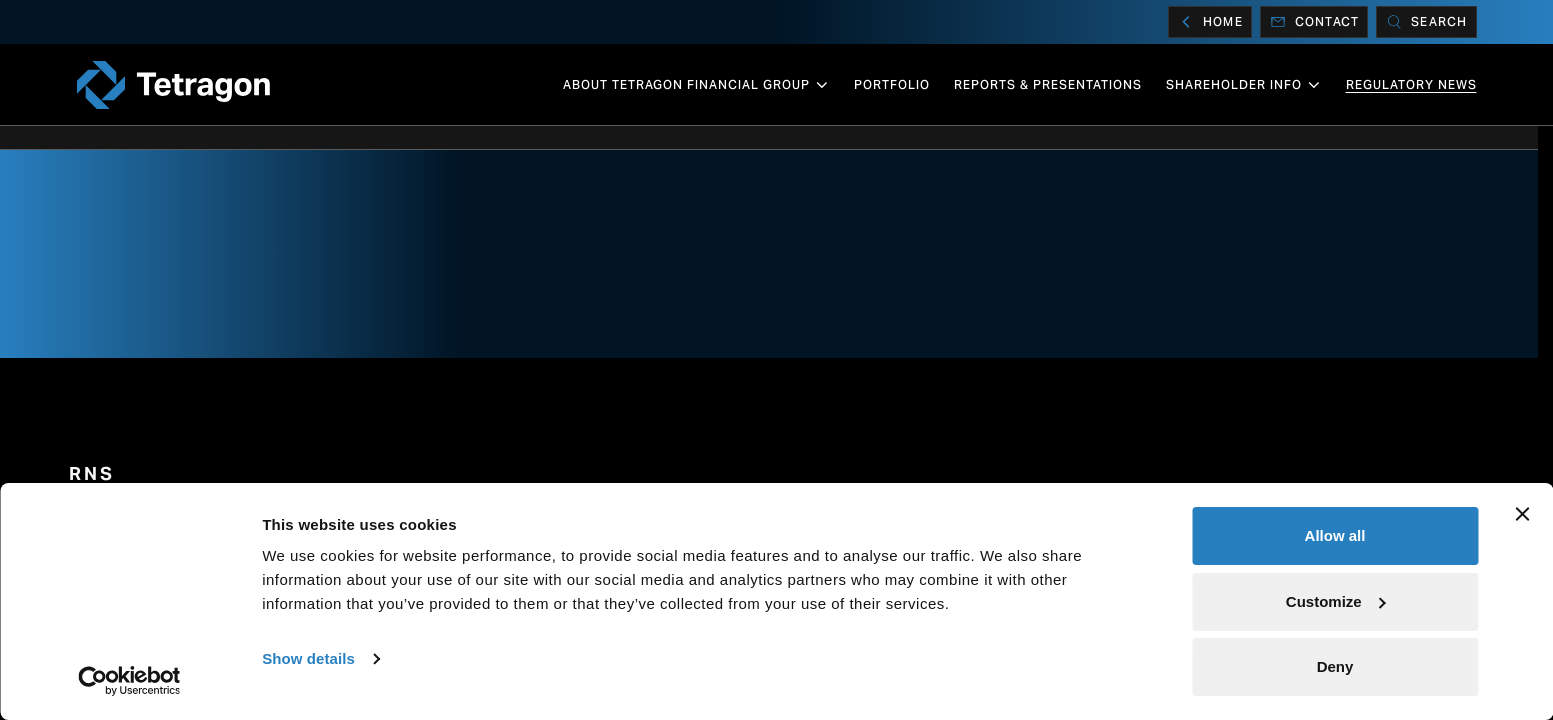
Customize (1336, 601)
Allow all (1335, 535)
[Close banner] (1522, 514)
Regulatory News (1411, 84)
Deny (1335, 666)
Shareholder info (1244, 85)
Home (1210, 22)
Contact (1314, 22)
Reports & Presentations (1048, 84)
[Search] (1426, 22)
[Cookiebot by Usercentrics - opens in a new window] (129, 681)
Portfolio (892, 84)
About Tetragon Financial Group (696, 85)
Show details (308, 658)
